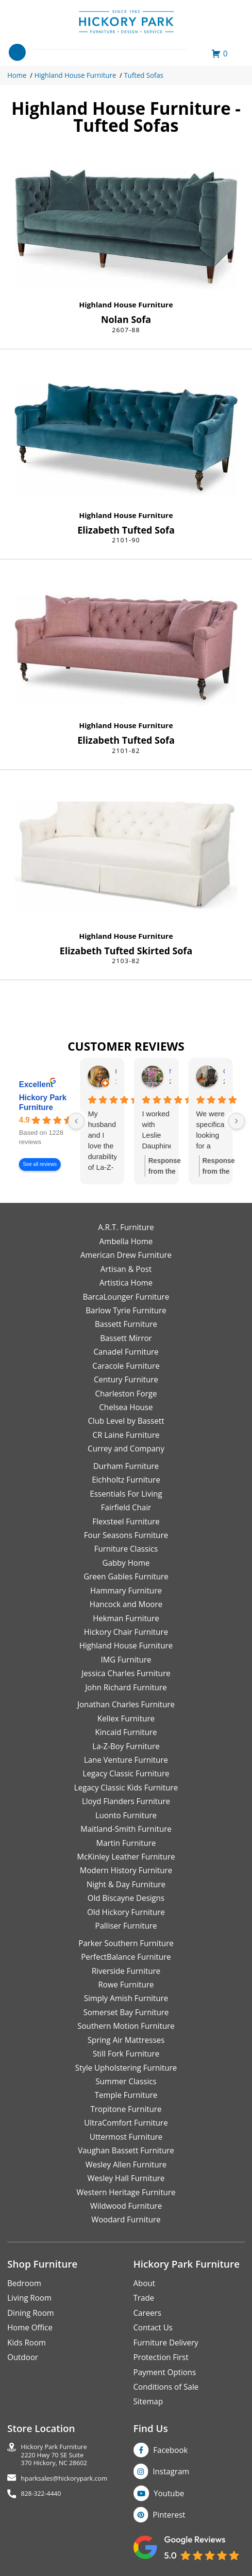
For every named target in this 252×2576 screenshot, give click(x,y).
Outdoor (22, 2357)
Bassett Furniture (126, 1324)
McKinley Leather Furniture (126, 1856)
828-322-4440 (41, 2493)
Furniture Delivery (166, 2342)
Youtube (169, 2493)
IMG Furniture (126, 1659)
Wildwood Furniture (126, 2206)
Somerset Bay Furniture (125, 2012)
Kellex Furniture (126, 1718)
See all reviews (40, 1164)
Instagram (171, 2471)
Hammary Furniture (126, 1590)
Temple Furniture (126, 2095)
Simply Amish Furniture (126, 1998)
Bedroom (24, 2283)
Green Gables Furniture (126, 1576)
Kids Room (26, 2342)
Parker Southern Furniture (126, 1943)
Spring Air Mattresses (126, 2040)
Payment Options (165, 2372)
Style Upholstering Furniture (126, 2068)
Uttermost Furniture (125, 2137)
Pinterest (169, 2514)
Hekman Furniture (126, 1618)
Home (17, 75)
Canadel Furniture (125, 1352)
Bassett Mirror (126, 1338)
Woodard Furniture (126, 2219)
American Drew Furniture (125, 1255)
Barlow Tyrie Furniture (125, 1310)
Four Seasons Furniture (126, 1535)
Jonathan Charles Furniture (126, 1704)
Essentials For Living (126, 1494)
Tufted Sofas (143, 75)
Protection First (161, 2357)
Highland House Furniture (75, 75)
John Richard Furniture (126, 1687)
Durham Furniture (126, 1466)
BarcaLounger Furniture (126, 1297)
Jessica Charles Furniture (126, 1673)
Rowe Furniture (126, 1984)
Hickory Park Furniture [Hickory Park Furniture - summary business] (43, 1102)
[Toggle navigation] (17, 52)
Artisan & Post (126, 1269)
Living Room (29, 2298)
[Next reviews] (236, 1121)
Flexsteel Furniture (126, 1521)
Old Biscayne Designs (125, 1898)
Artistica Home (126, 1283)
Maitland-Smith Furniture (126, 1829)
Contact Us (153, 2327)
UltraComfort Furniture (126, 2123)
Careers (148, 2313)
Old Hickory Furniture (126, 1912)
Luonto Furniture (126, 1815)
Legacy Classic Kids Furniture (126, 1787)
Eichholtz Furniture (126, 1480)
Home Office (29, 2327)
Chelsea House (125, 1407)
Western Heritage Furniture (126, 2192)
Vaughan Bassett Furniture (126, 2150)
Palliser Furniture (126, 1926)
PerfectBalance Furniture (126, 1957)
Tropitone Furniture (126, 2109)
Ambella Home (125, 1241)
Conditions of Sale (166, 2387)
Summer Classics (126, 2081)
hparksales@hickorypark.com (64, 2478)
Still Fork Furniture (126, 2053)
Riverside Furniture (126, 1971)
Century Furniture (126, 1379)
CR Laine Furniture (126, 1435)
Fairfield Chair (126, 1507)
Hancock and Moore (126, 1604)
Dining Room (30, 2313)
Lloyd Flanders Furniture (126, 1801)
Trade (144, 2298)
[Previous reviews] (76, 1121)
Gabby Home (126, 1563)
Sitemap (148, 2401)
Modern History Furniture (126, 1870)
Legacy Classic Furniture (126, 1773)
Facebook (170, 2450)
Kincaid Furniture (126, 1732)
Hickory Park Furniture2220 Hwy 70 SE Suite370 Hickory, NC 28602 (54, 2455)
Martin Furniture (126, 1843)
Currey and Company (126, 1448)
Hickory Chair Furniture (126, 1632)
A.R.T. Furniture (126, 1227)
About (144, 2283)
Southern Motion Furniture (125, 2026)
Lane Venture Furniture (126, 1760)
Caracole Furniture (125, 1366)
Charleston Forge (126, 1393)
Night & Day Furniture (125, 1884)
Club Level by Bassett (126, 1421)
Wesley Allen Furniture (126, 2164)
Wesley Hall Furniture (126, 2178)
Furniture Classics (126, 1549)
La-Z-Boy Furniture (125, 1746)
